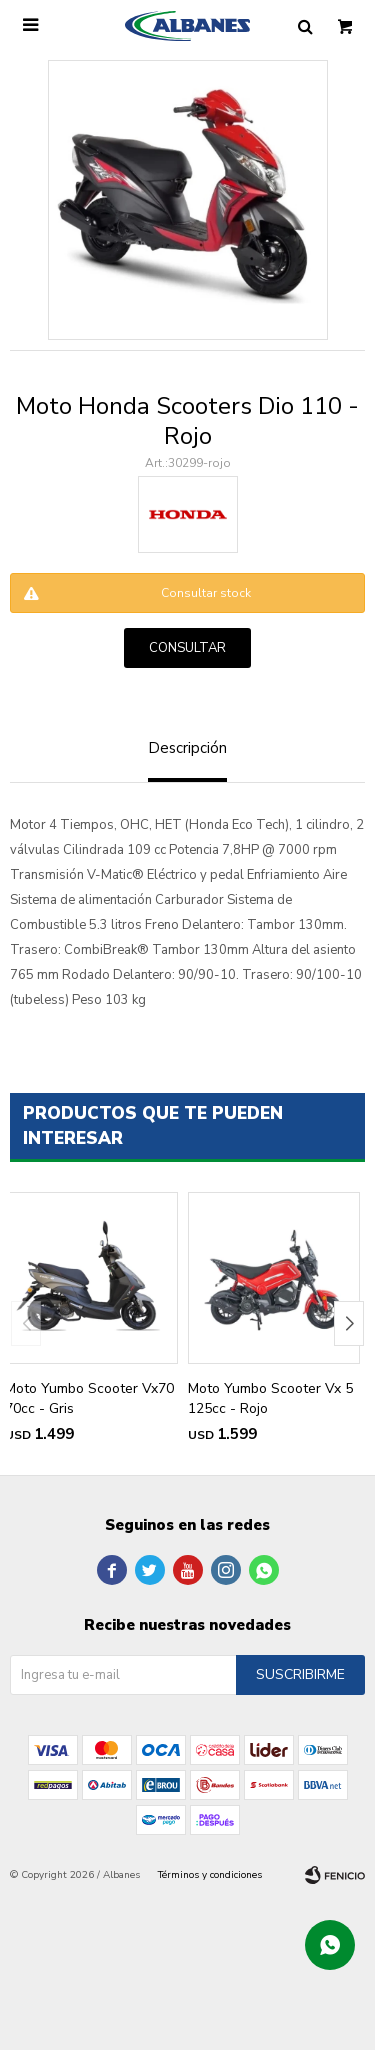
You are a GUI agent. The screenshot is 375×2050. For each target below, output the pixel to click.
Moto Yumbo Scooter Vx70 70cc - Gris (89, 1398)
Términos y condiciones (210, 1875)
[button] (349, 1323)
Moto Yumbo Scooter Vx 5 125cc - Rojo (270, 1398)
